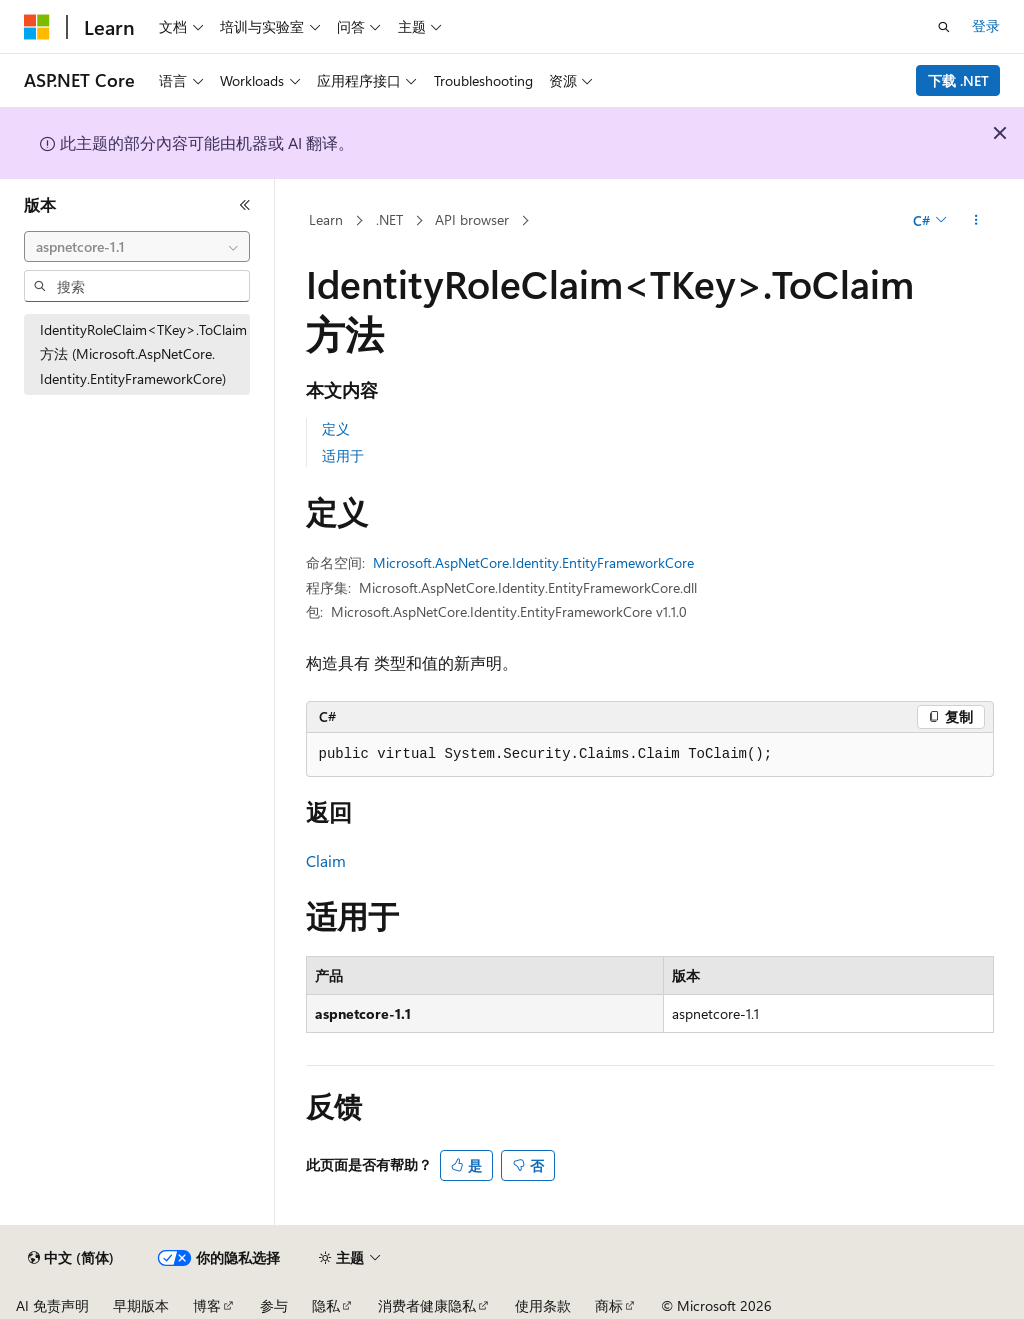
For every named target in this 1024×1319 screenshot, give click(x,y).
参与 (274, 1305)
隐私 (326, 1305)
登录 (986, 25)
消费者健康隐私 (427, 1305)
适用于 (343, 455)
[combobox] (137, 247)
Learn (326, 219)
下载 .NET (958, 80)
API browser (472, 219)
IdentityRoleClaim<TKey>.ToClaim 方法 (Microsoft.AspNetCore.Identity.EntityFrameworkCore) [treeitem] (143, 354)
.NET (389, 219)
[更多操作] (975, 221)
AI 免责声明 (52, 1305)
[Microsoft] (37, 27)
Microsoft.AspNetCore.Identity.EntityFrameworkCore (533, 562)
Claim (326, 860)
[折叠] (245, 205)
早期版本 (141, 1305)
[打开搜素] (944, 27)
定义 (336, 428)
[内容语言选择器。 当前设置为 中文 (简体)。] (71, 1258)
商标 (609, 1305)
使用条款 (543, 1305)
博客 (207, 1305)
